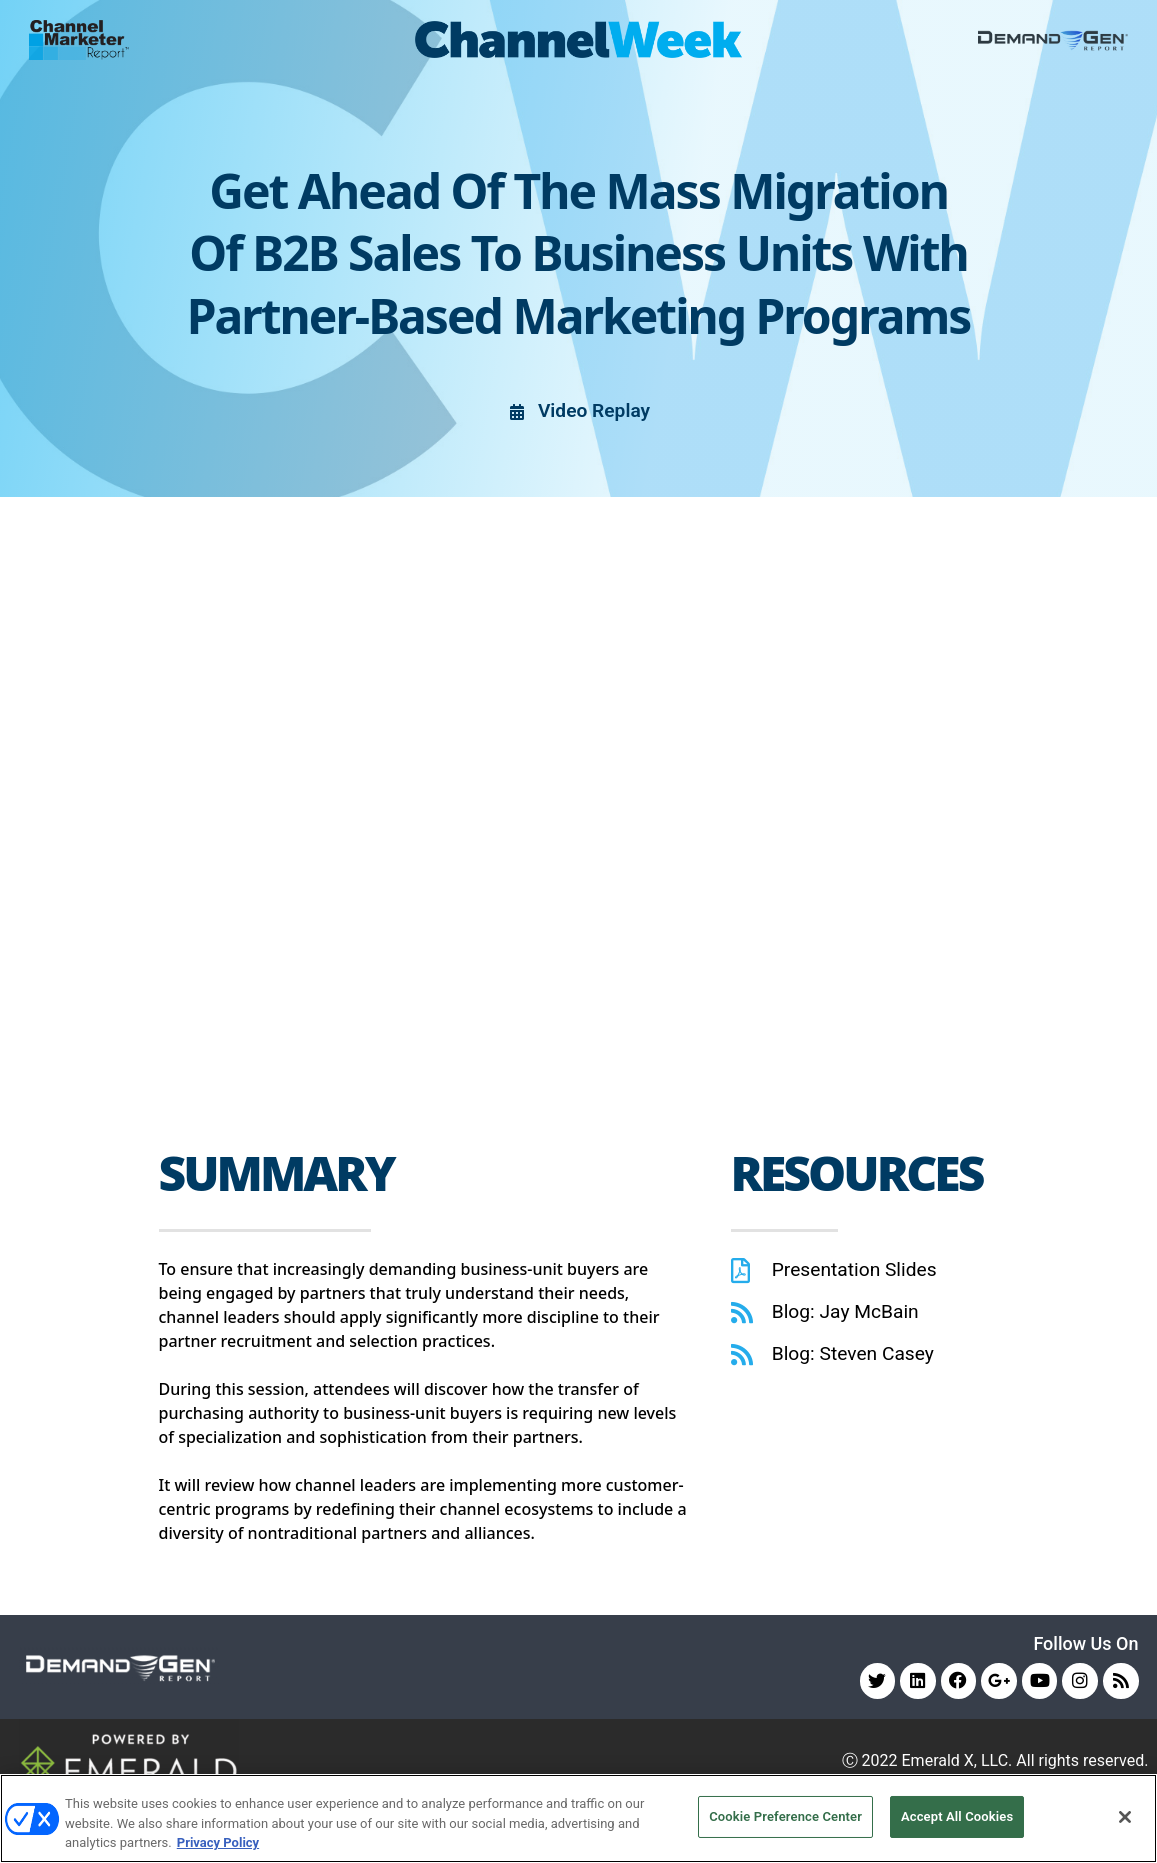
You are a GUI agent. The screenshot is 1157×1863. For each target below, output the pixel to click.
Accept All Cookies (957, 1816)
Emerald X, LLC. (957, 1761)
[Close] (1125, 1817)
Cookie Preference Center (785, 1816)
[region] (578, 1818)
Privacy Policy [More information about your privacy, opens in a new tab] (218, 1842)
